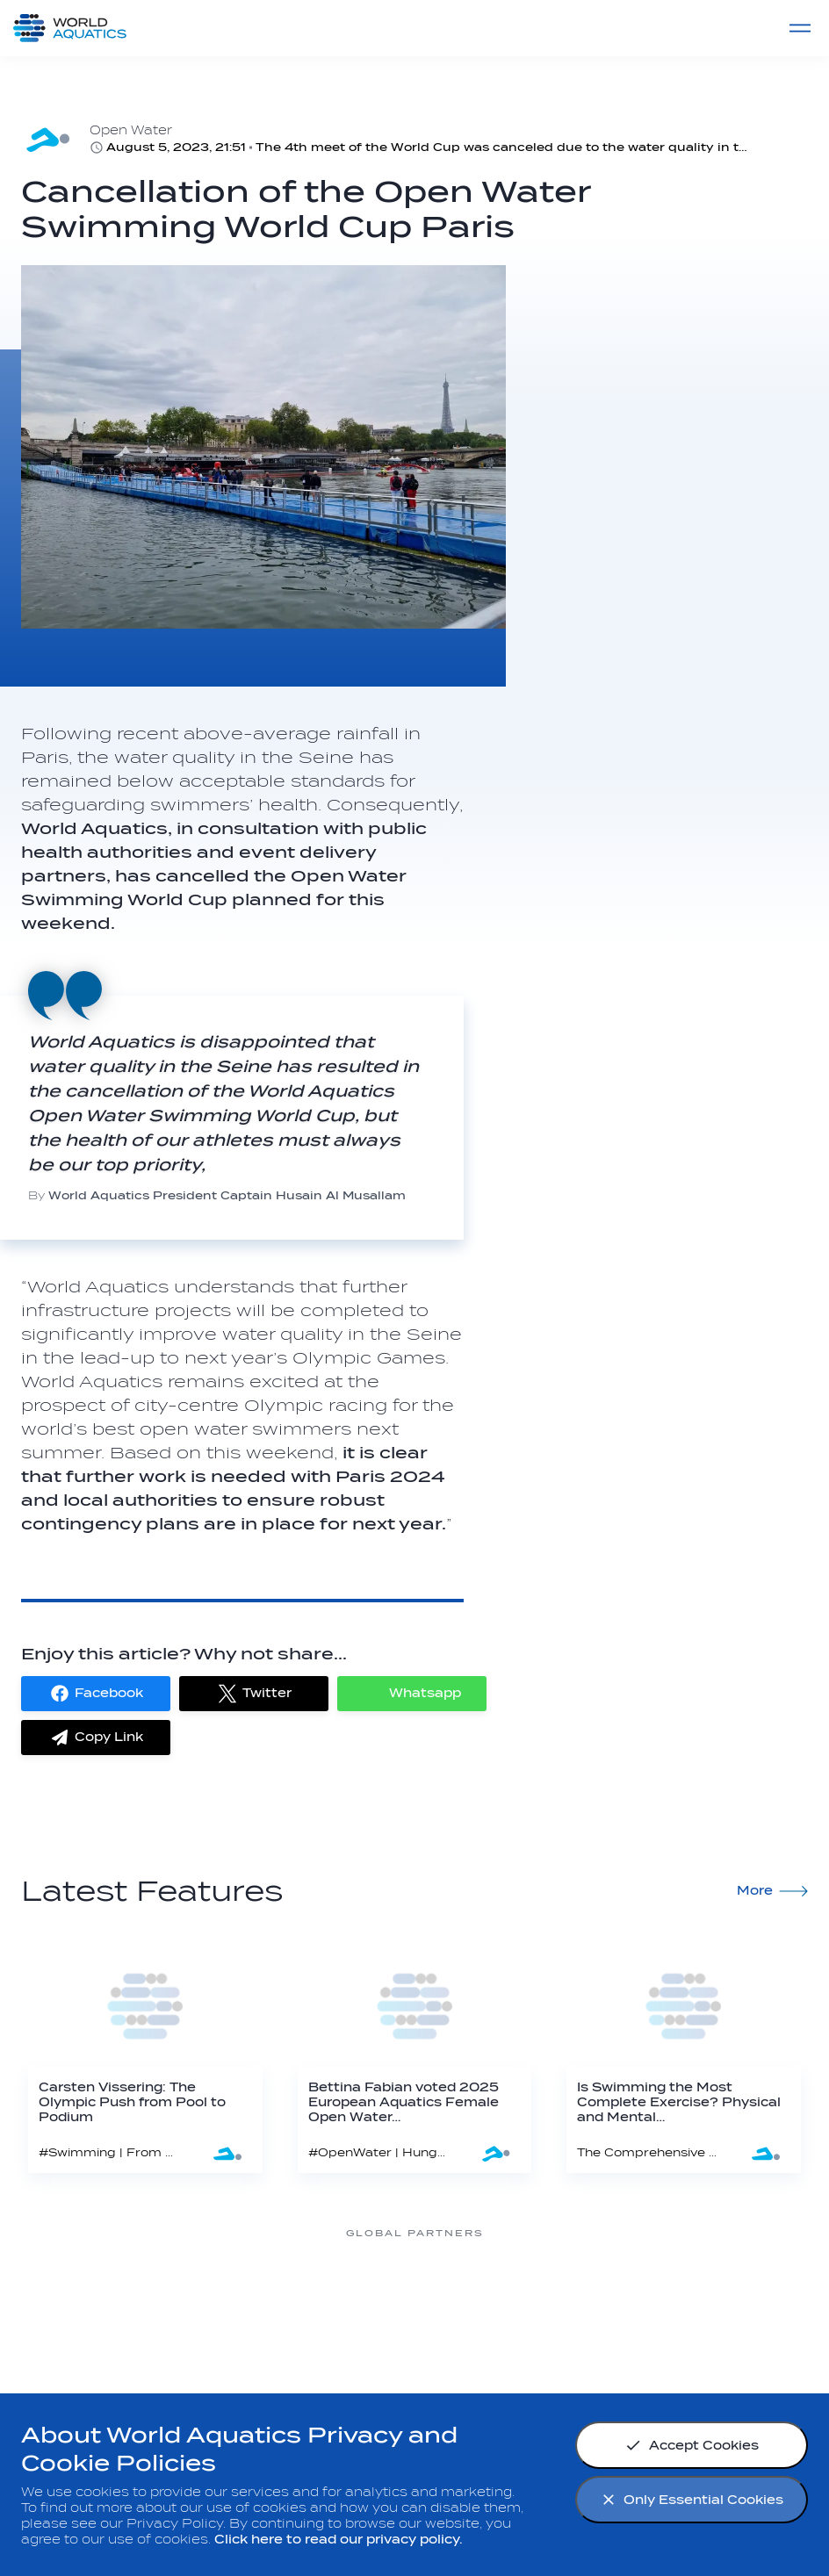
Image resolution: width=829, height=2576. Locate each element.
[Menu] (800, 28)
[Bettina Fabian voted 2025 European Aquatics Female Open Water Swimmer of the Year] (415, 2054)
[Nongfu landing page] (414, 2299)
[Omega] (555, 2299)
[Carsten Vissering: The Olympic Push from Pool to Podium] (145, 2054)
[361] (133, 2299)
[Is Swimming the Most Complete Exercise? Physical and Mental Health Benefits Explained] (683, 2054)
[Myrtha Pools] (274, 2299)
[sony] (695, 2299)
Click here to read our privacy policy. (338, 2539)
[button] (95, 1693)
